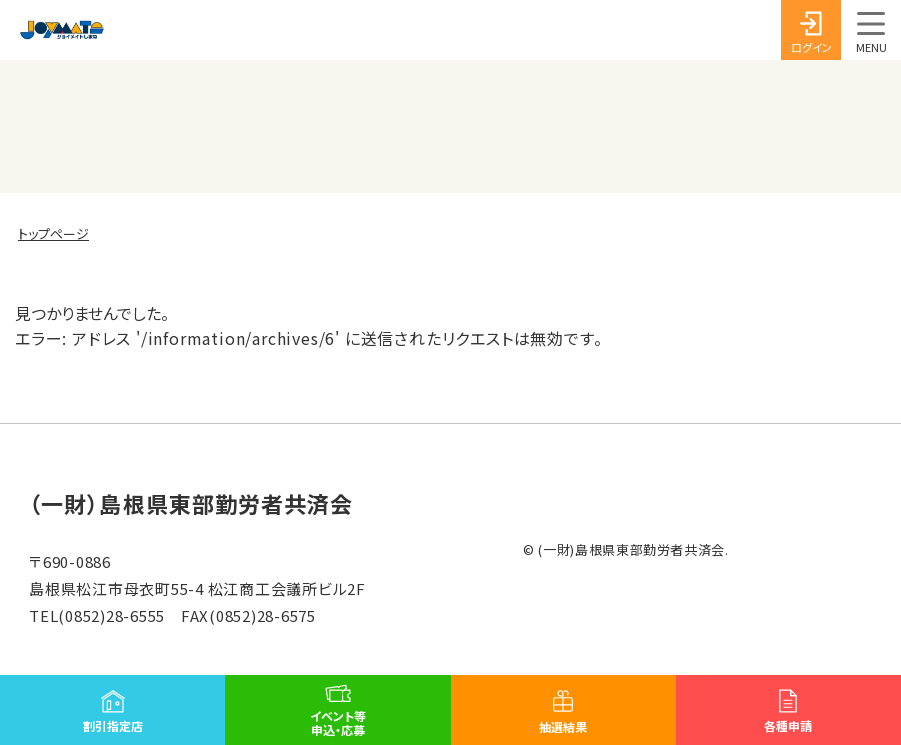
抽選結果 (563, 726)
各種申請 (788, 725)
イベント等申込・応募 (338, 722)
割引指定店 (113, 725)
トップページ (53, 234)
